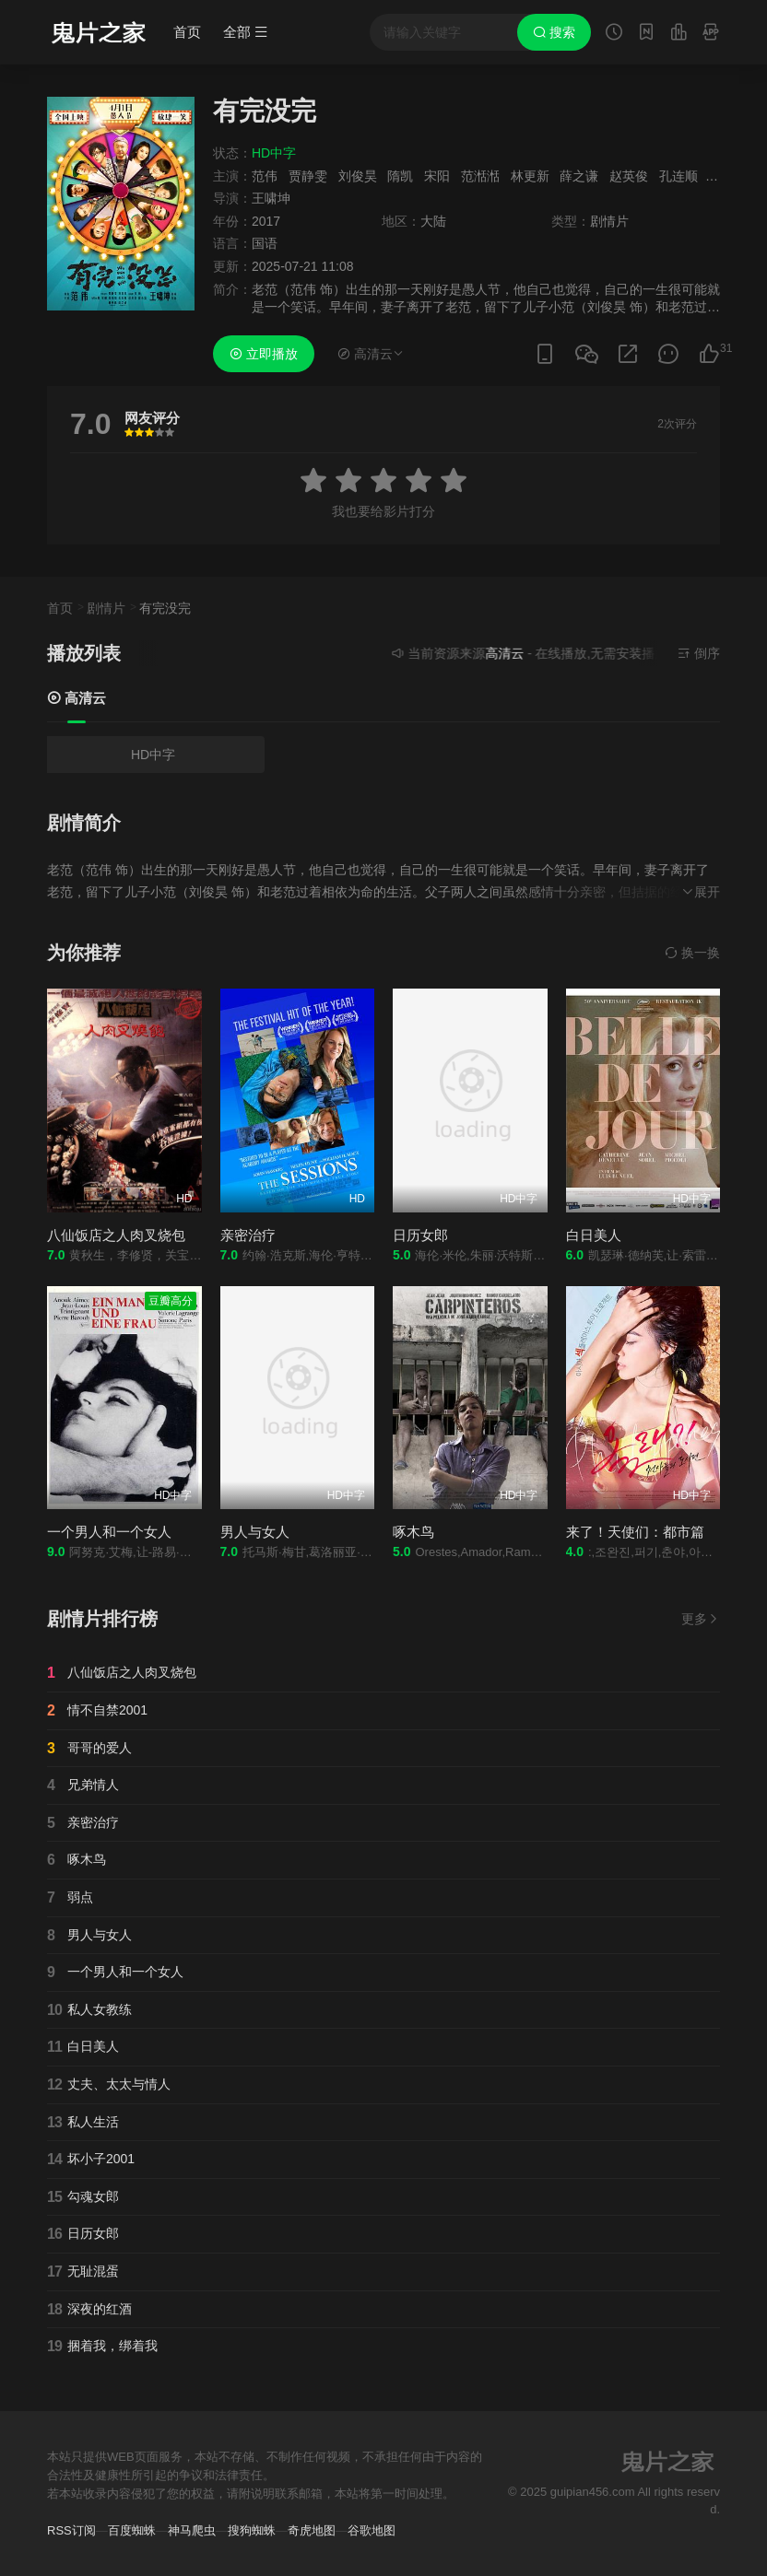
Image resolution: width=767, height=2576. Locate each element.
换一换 (692, 952)
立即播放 (264, 353)
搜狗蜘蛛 (252, 2530)
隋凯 (400, 176)
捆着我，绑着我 (102, 2346)
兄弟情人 (83, 1785)
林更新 (530, 176)
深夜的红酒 (89, 2310)
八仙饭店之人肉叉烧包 (116, 1235)
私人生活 (83, 2122)
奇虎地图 (312, 2530)
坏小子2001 (91, 2159)
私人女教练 (89, 2010)
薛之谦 (579, 176)
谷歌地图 (371, 2530)
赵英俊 (628, 176)
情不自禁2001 (97, 1711)
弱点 (70, 1898)
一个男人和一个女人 (109, 1532)
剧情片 (106, 608)
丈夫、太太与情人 (109, 2085)
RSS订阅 (71, 2530)
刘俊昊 (357, 176)
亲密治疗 (248, 1235)
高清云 (76, 698)
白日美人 (593, 1235)
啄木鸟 (413, 1532)
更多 (700, 1618)
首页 (187, 32)
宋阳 (437, 176)
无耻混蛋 (83, 2272)
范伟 (264, 176)
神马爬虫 (192, 2530)
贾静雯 (308, 176)
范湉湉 (480, 176)
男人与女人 (254, 1532)
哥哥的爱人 (89, 1748)
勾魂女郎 (83, 2197)
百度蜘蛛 (132, 2530)
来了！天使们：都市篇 (635, 1532)
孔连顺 (678, 176)
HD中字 (153, 754)
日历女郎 (420, 1235)
